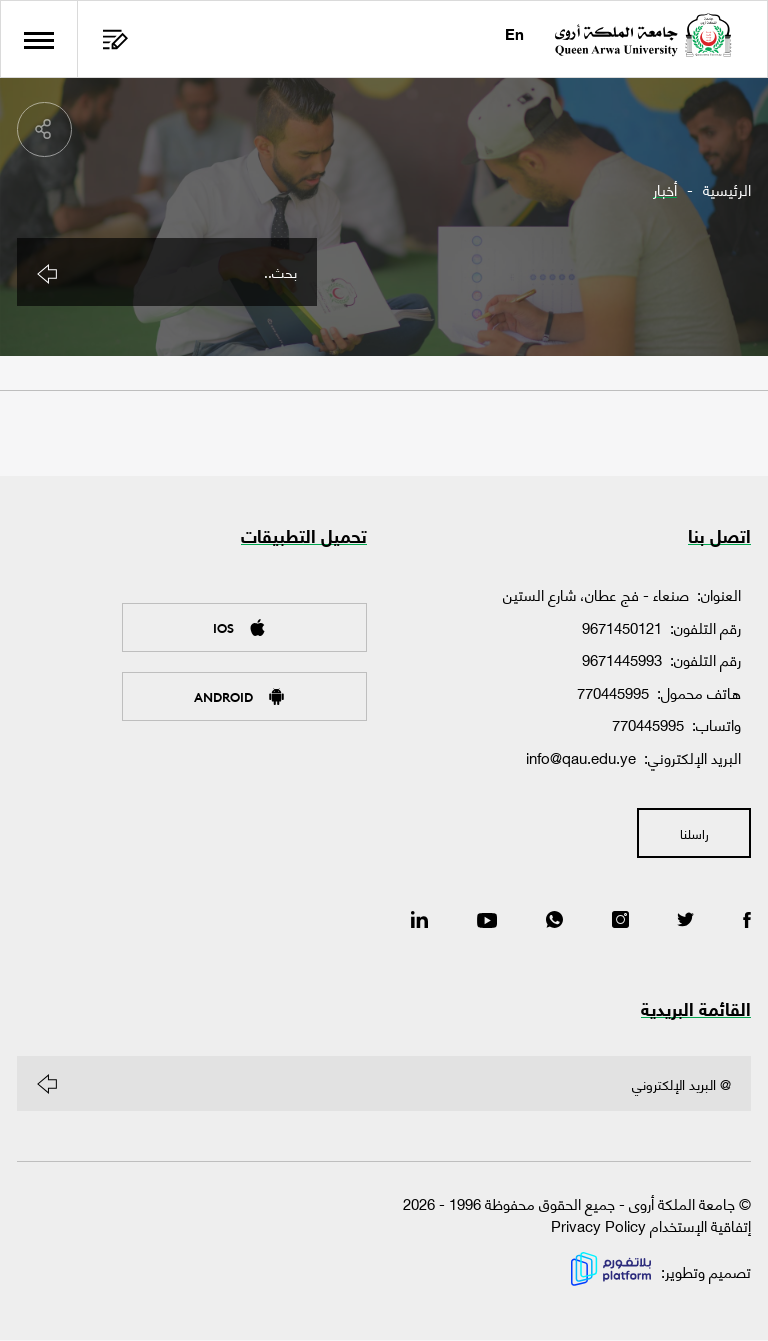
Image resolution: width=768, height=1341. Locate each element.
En (513, 36)
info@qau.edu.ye (581, 758)
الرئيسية (727, 189)
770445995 (613, 693)
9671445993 (622, 661)
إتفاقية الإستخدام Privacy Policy (651, 1227)
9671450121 (622, 628)
